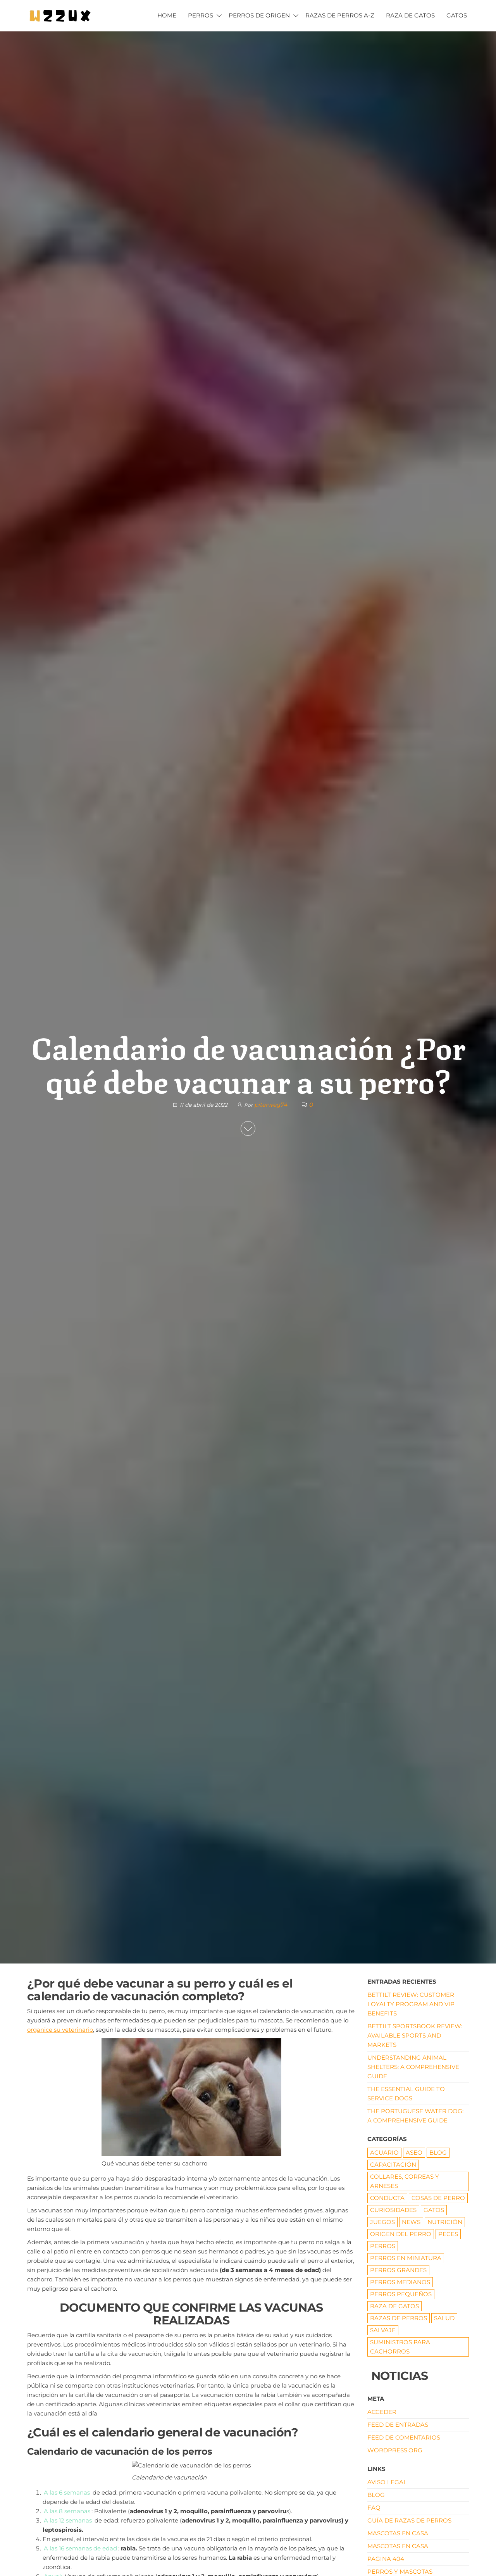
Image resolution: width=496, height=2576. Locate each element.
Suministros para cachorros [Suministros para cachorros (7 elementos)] (400, 2346)
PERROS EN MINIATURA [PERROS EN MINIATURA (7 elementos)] (405, 2258)
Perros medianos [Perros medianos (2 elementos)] (400, 2282)
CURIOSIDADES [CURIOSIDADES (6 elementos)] (393, 2210)
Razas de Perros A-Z (339, 15)
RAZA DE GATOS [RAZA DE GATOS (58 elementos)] (394, 2306)
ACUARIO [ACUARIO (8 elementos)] (384, 2152)
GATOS (456, 15)
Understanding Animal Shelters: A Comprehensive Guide (413, 2067)
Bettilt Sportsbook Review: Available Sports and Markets (414, 2035)
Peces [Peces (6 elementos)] (448, 2234)
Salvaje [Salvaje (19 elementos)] (383, 2330)
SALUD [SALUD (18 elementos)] (444, 2318)
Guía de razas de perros (409, 2520)
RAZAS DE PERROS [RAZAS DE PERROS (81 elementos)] (398, 2318)
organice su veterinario (60, 2029)
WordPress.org (394, 2450)
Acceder (381, 2412)
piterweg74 (271, 1104)
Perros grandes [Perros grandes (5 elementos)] (398, 2270)
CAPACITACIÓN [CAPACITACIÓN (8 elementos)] (393, 2164)
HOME (166, 15)
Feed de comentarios (403, 2437)
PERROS (200, 15)
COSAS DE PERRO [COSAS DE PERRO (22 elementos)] (438, 2198)
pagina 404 (385, 2558)
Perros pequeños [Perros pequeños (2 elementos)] (401, 2294)
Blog (376, 2494)
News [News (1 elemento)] (411, 2222)
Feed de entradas (397, 2424)
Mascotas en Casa (397, 2533)
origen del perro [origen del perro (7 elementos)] (400, 2234)
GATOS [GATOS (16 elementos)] (434, 2210)
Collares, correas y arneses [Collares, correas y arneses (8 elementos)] (404, 2181)
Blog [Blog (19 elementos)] (438, 2152)
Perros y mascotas (399, 2571)
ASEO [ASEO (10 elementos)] (414, 2152)
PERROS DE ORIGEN (259, 15)
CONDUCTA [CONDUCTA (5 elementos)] (387, 2198)
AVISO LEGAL (387, 2482)
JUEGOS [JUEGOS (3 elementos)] (382, 2222)
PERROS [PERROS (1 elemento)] (382, 2246)
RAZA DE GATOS (410, 15)
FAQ (374, 2507)
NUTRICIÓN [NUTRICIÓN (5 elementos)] (444, 2222)
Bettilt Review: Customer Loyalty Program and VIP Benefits (411, 2004)
